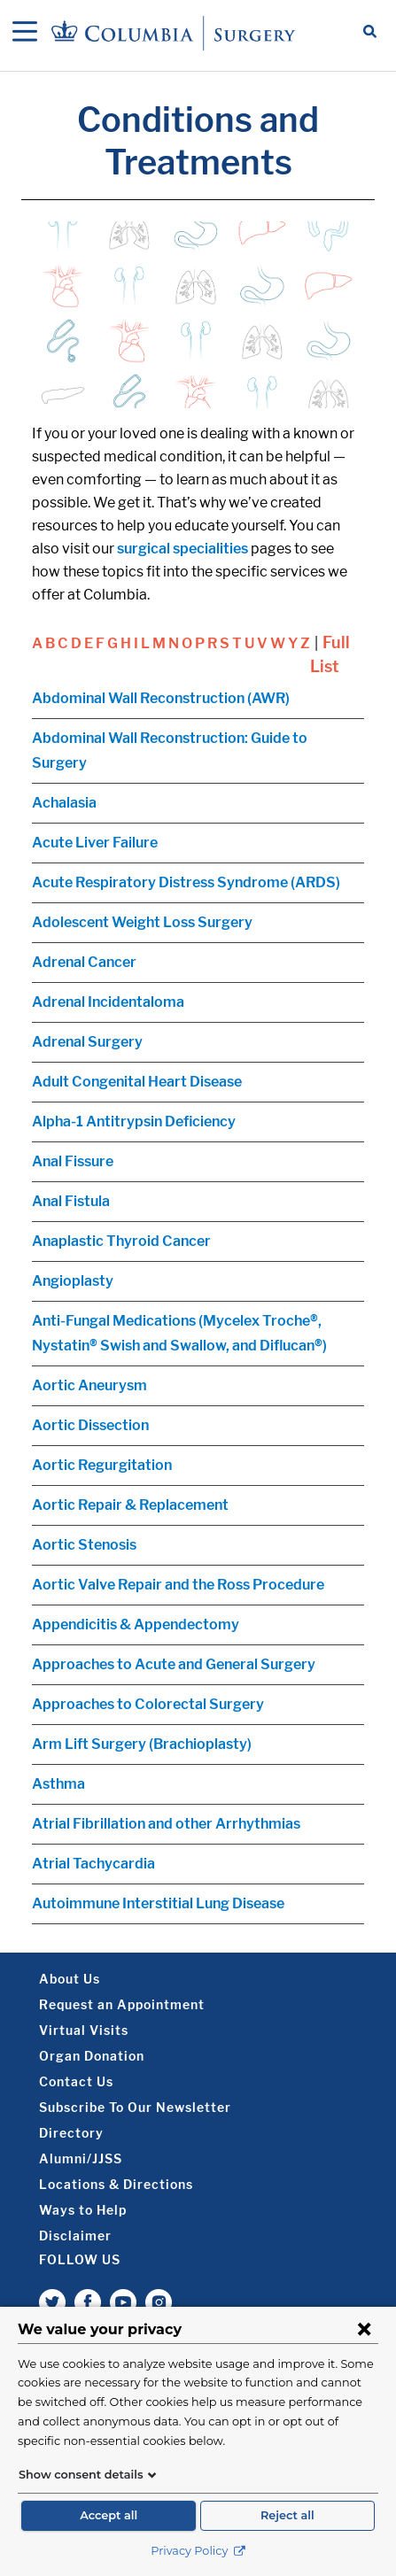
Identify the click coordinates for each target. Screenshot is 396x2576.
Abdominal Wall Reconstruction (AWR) (161, 698)
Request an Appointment (122, 2004)
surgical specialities (182, 548)
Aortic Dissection (90, 1425)
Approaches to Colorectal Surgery (148, 1704)
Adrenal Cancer (84, 962)
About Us (69, 1978)
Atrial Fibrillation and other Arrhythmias (166, 1823)
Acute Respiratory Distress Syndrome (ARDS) (186, 882)
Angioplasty (72, 1281)
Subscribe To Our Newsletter (135, 2107)
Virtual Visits (83, 2030)
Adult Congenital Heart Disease (137, 1081)
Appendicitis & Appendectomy (135, 1624)
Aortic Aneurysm (89, 1385)
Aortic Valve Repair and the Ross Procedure (178, 1584)
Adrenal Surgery (87, 1041)
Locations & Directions (116, 2184)
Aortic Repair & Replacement (130, 1505)
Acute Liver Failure (95, 842)
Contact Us (76, 2081)
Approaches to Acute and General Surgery (173, 1664)
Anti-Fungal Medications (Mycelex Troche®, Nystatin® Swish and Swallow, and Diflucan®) (179, 1333)
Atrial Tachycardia (93, 1863)
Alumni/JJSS (80, 2158)
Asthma (58, 1783)
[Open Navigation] (25, 33)
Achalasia (64, 802)
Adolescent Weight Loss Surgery (142, 922)
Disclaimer (75, 2235)
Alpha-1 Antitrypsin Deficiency (134, 1121)
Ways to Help (83, 2209)
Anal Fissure (72, 1161)
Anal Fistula (71, 1201)
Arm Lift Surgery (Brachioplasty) (142, 1744)
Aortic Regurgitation (102, 1465)
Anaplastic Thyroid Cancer (121, 1241)
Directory (71, 2132)
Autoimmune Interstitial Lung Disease (158, 1903)
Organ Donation (91, 2055)
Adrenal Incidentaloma (108, 1002)
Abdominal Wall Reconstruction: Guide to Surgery (169, 750)
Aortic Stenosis (84, 1544)
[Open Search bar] (370, 33)
